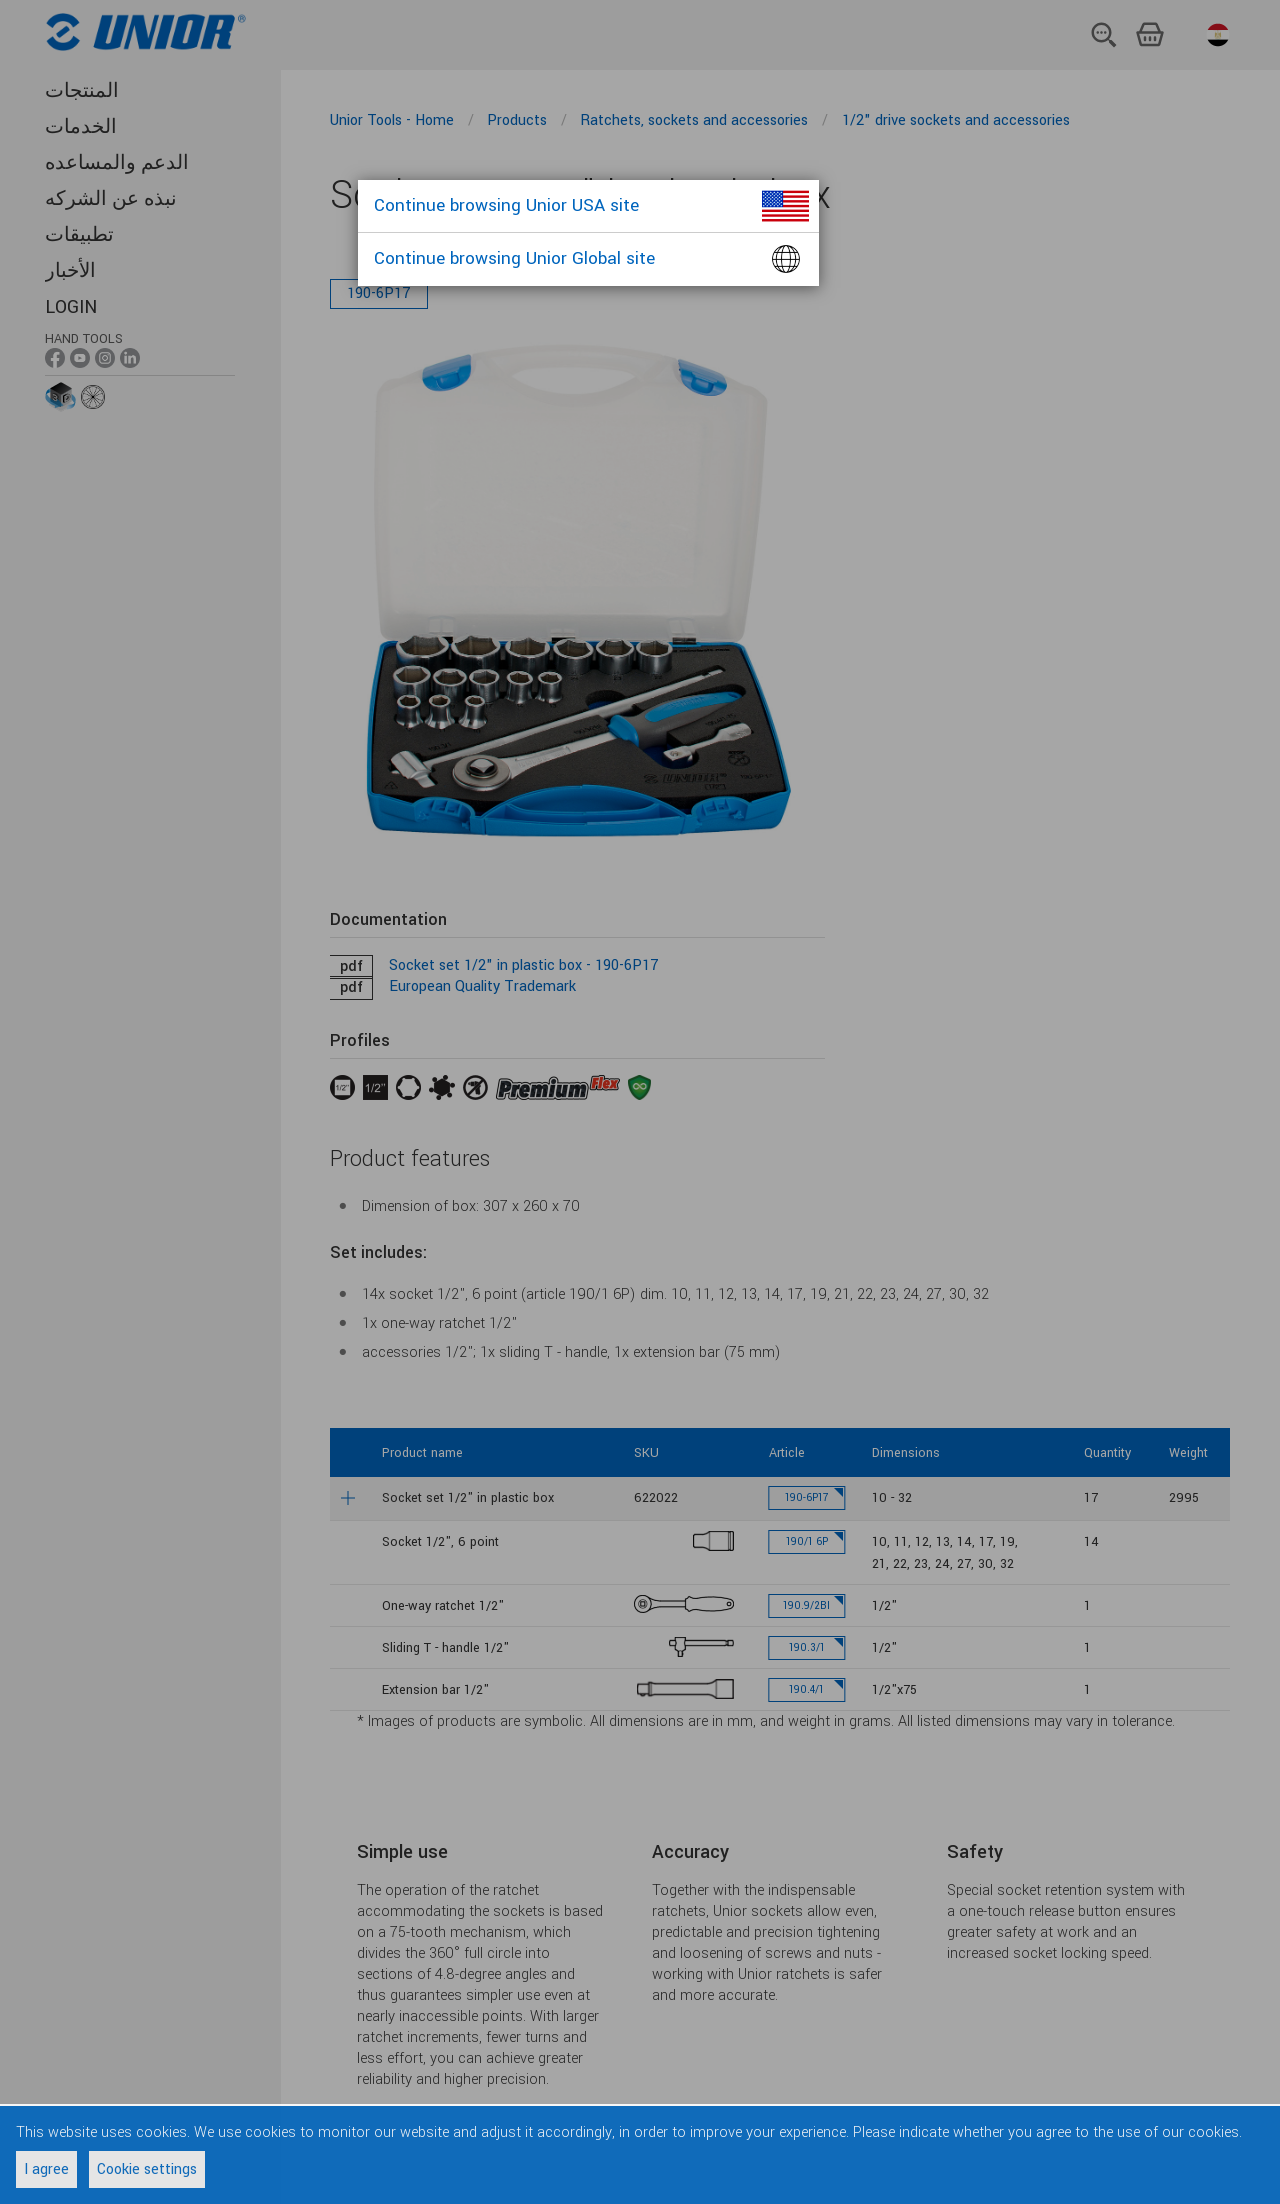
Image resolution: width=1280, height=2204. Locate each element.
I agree (46, 2169)
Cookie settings (147, 2169)
